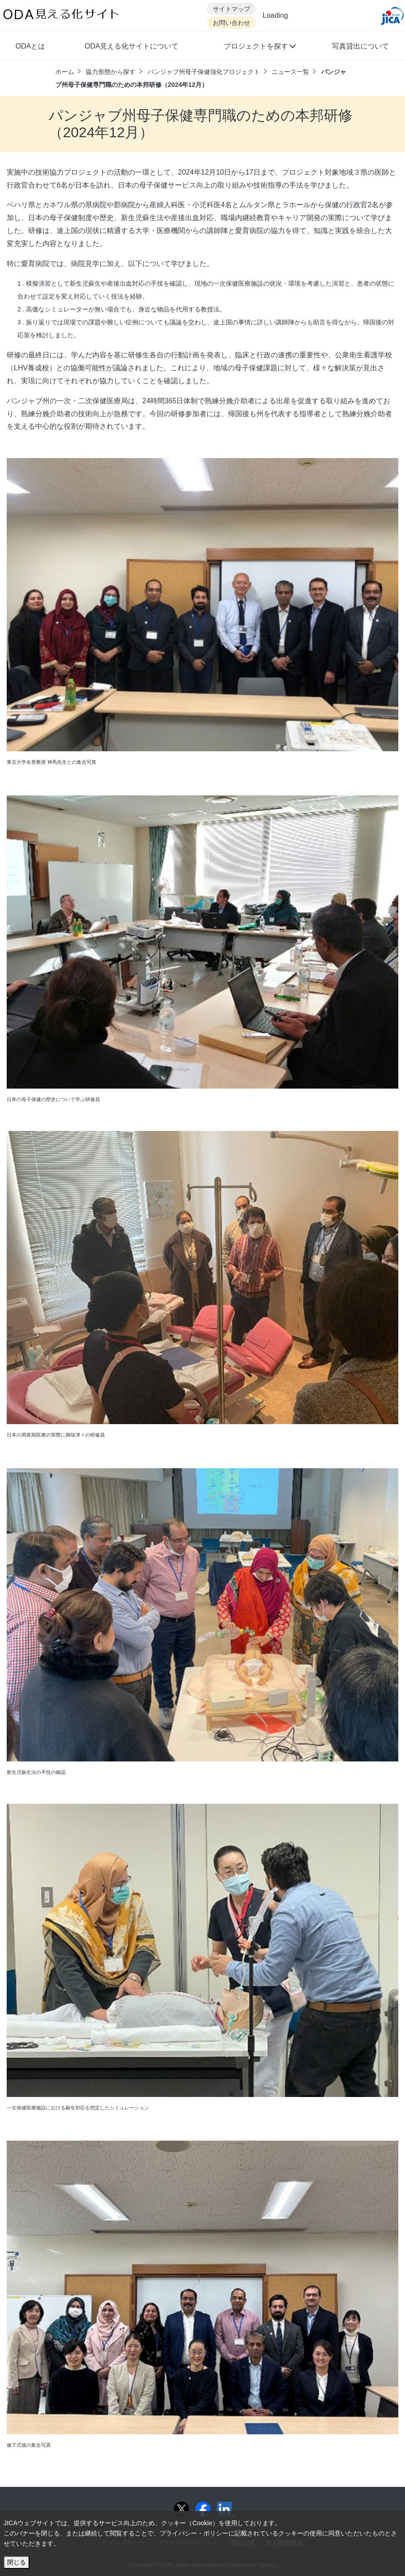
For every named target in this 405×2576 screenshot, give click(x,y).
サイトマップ (231, 9)
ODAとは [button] (30, 46)
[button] (259, 47)
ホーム (64, 71)
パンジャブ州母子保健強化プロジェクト (204, 71)
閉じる (16, 2562)
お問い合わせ (231, 23)
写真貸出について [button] (360, 46)
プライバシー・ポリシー (194, 2533)
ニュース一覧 (290, 71)
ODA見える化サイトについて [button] (132, 46)
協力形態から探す (111, 71)
